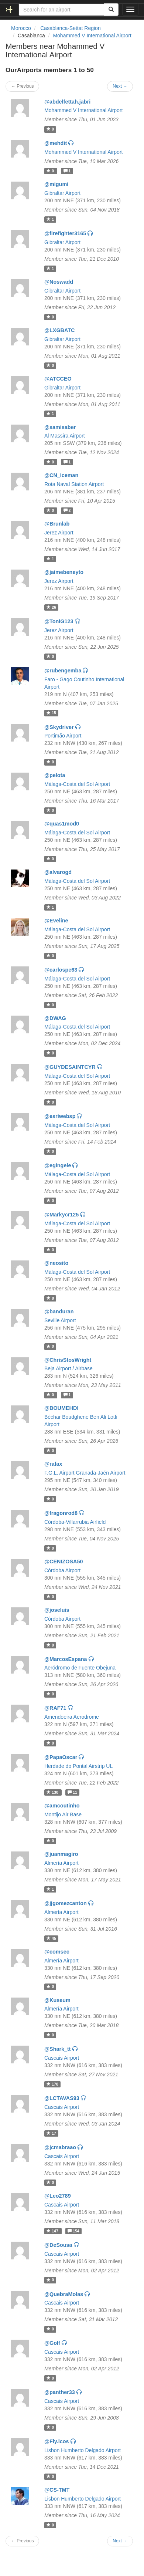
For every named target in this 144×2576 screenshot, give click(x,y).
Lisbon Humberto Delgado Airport (82, 2450)
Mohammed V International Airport (92, 35)
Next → (120, 86)
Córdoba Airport (62, 1570)
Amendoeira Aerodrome (71, 1717)
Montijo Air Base (63, 1814)
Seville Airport (60, 1320)
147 (53, 2231)
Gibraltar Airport (62, 193)
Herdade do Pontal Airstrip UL (78, 1766)
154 (73, 2231)
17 (51, 2133)
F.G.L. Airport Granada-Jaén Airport (84, 1473)
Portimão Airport (62, 736)
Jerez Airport (58, 533)
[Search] (111, 9)
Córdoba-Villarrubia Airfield (75, 1522)
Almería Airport (61, 1863)
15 (51, 713)
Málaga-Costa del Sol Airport (77, 784)
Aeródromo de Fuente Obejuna (80, 1668)
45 (51, 1938)
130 (53, 1792)
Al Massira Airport (64, 436)
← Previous (22, 86)
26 (51, 607)
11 (72, 1792)
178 (52, 2084)
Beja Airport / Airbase (68, 1368)
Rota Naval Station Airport (74, 484)
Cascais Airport (61, 2058)
